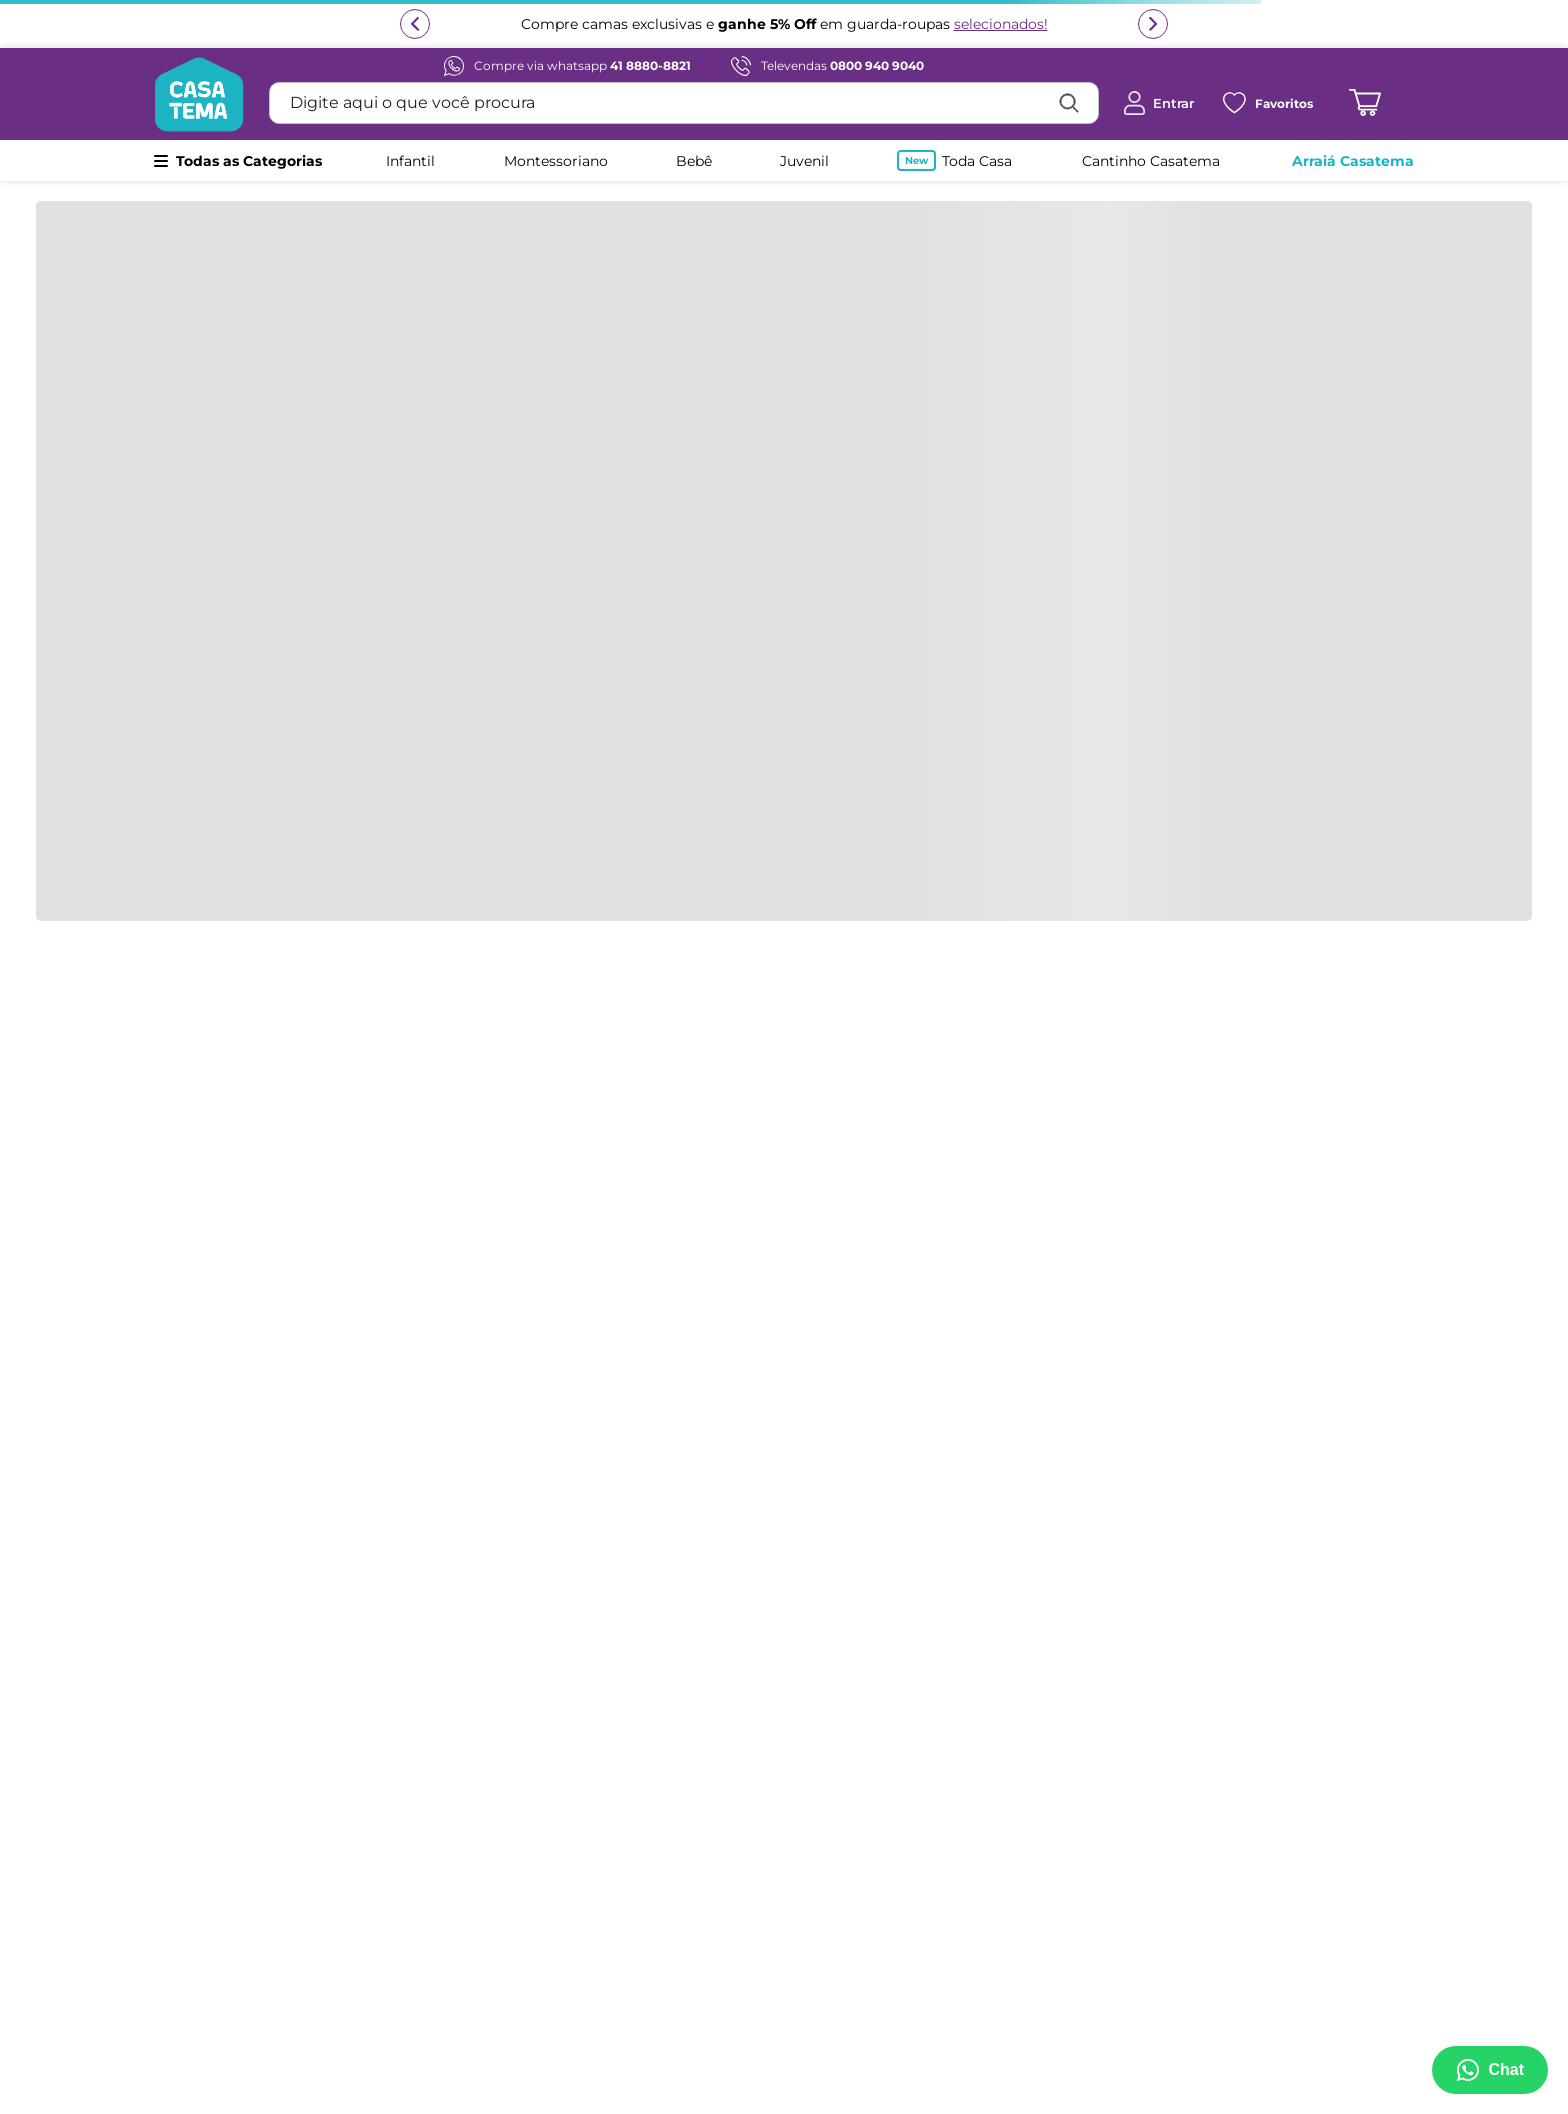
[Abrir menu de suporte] (1490, 2070)
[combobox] (684, 103)
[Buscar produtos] (1069, 103)
